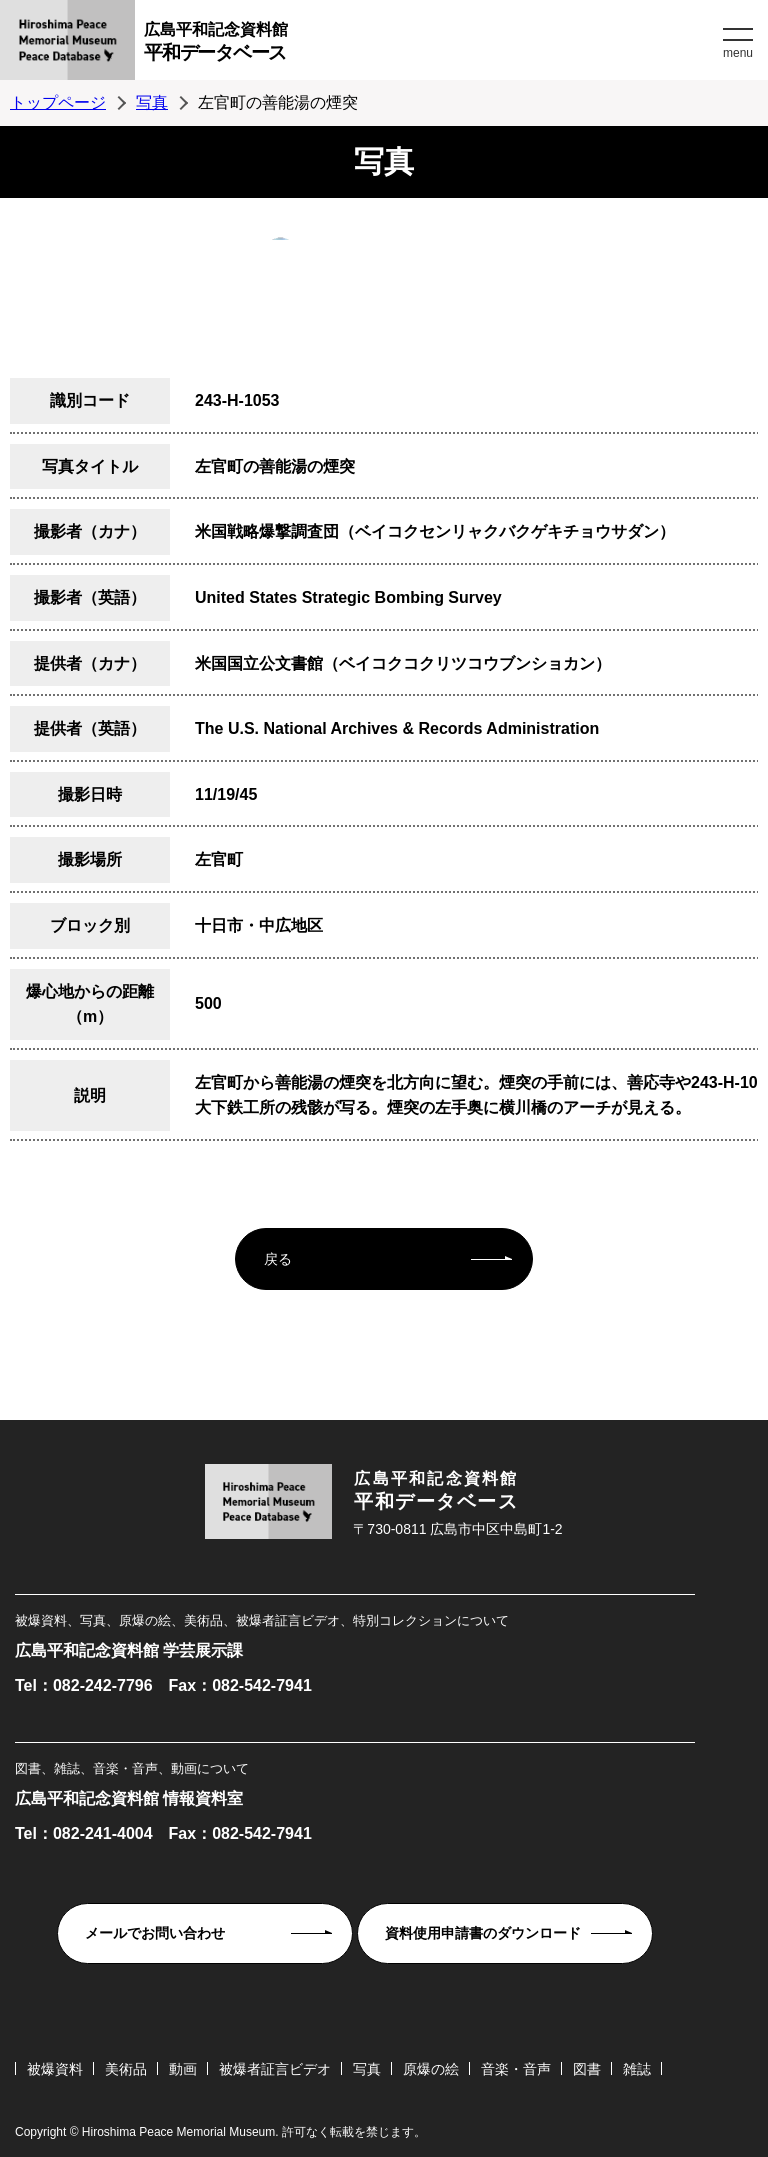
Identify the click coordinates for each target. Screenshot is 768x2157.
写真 (152, 102)
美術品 (126, 2069)
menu (738, 53)
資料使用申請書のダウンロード (483, 1933)
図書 (587, 2069)
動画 (183, 2069)
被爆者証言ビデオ (275, 2069)
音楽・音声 (516, 2069)
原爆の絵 (431, 2069)
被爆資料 (55, 2069)
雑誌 (637, 2069)
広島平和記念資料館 (431, 44)
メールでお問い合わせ (155, 1933)
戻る (278, 1259)
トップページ (58, 102)
